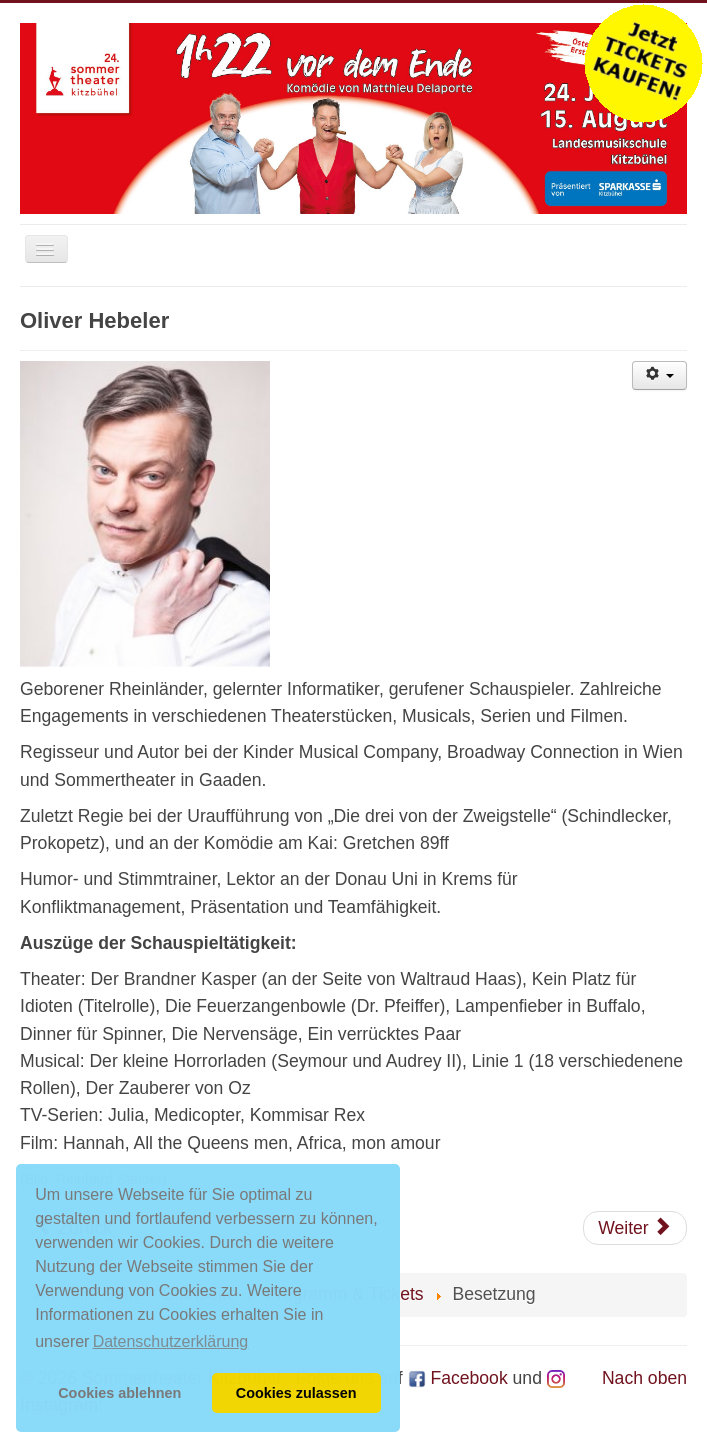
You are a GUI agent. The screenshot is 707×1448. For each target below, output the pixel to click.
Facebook (458, 1378)
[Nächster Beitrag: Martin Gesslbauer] (635, 1228)
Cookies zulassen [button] (296, 1393)
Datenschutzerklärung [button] (171, 1341)
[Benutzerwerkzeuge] (659, 375)
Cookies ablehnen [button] (119, 1393)
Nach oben (644, 1378)
